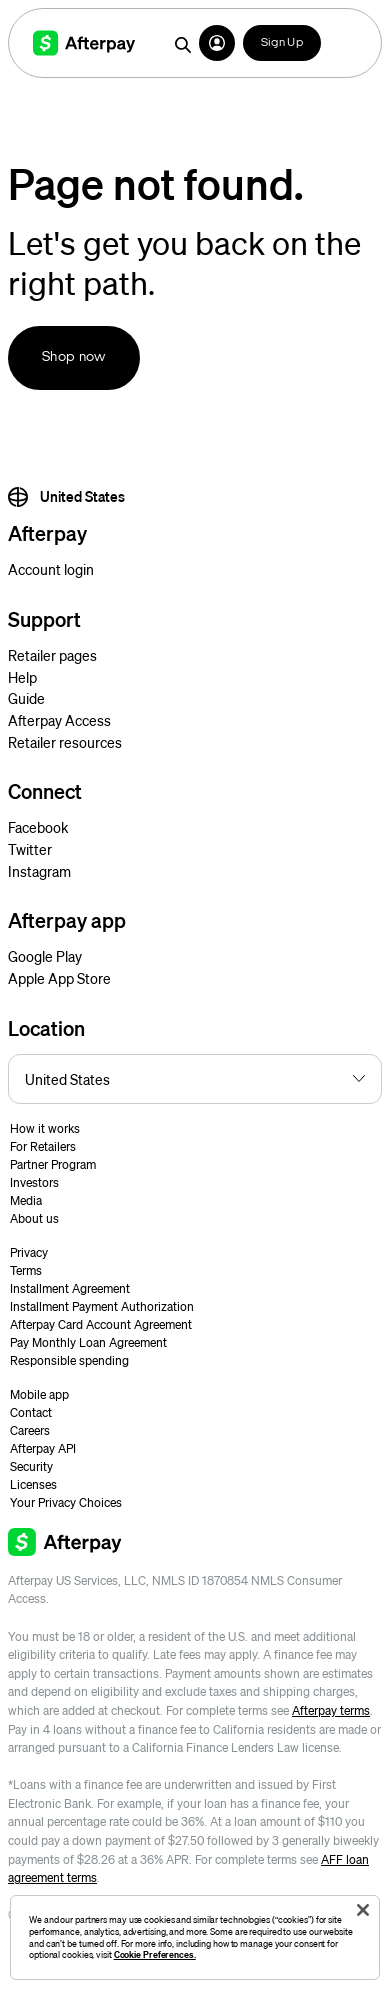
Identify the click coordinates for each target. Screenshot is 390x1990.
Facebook (38, 827)
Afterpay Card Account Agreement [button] (101, 1324)
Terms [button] (26, 1270)
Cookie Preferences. (155, 1954)
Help (22, 677)
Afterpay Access (59, 720)
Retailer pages (52, 655)
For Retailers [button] (43, 1146)
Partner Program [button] (53, 1164)
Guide (26, 698)
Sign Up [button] (282, 43)
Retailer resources (65, 742)
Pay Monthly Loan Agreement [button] (88, 1342)
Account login (51, 569)
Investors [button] (34, 1182)
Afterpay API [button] (43, 1448)
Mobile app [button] (39, 1394)
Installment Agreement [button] (70, 1288)
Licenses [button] (33, 1484)
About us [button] (34, 1218)
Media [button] (26, 1200)
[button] (217, 43)
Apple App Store (59, 978)
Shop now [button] (74, 357)
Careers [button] (30, 1430)
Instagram (39, 871)
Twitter (30, 849)
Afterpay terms (331, 1710)
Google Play (45, 956)
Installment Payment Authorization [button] (102, 1306)
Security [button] (31, 1466)
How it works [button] (45, 1128)
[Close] (363, 1910)
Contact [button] (31, 1412)
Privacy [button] (29, 1252)
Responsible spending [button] (69, 1360)
